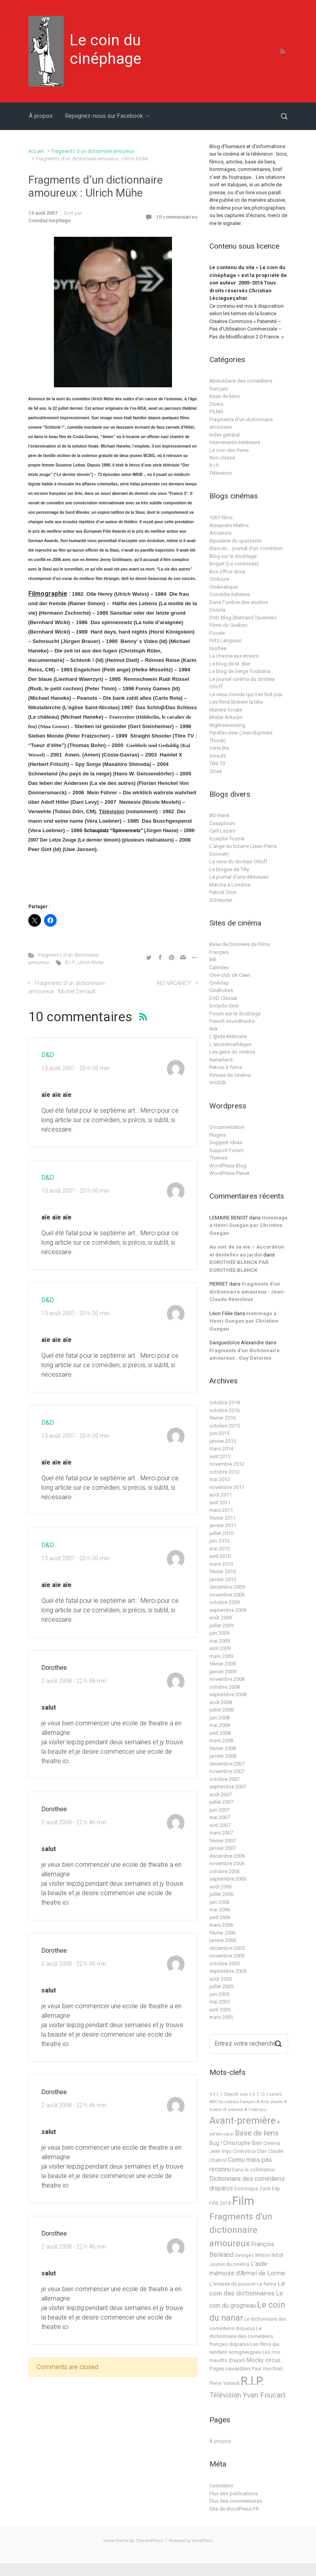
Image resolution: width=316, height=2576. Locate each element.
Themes (218, 1158)
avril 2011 (220, 1502)
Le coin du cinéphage (105, 49)
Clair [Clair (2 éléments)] (262, 2151)
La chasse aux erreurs (234, 656)
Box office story (227, 571)
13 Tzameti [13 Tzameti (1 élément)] (271, 2094)
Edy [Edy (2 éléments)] (276, 2188)
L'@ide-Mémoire (228, 1036)
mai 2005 (219, 2002)
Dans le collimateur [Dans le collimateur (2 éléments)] (253, 2170)
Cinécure (219, 579)
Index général (224, 435)
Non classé (222, 458)
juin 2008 (219, 1718)
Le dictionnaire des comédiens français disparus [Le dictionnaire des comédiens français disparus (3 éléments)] (241, 2336)
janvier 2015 (222, 1441)
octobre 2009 (224, 1602)
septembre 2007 (227, 1787)
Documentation (226, 1127)
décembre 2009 (227, 1587)
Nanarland (221, 1060)
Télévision (220, 473)
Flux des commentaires (235, 2501)
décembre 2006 (227, 1856)
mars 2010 (221, 1564)
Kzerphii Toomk (227, 839)
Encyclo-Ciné (223, 1006)
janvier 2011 (222, 1525)
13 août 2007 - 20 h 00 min (75, 1068)
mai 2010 (219, 1549)
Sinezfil (217, 756)
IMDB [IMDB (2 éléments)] (277, 2255)
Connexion (221, 2486)
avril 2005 (220, 2010)
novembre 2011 (226, 1487)
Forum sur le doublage (235, 1014)
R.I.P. (70, 962)
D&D (47, 1055)
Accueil (36, 151)
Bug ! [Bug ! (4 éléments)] (215, 2143)
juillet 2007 (221, 1802)
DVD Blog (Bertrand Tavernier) (243, 618)
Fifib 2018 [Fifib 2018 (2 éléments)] (220, 2203)
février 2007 (222, 1841)
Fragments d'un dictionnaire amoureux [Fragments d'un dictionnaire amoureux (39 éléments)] (240, 2230)
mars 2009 (221, 1656)
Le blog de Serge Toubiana (239, 671)
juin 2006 (219, 1902)
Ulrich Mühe (90, 962)
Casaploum (222, 823)
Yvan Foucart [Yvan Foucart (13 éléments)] (263, 2395)
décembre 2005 (227, 1948)
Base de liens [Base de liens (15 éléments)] (257, 2132)
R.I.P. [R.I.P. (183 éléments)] (252, 2381)
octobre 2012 (224, 1472)
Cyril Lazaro (222, 831)
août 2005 (220, 1979)
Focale (217, 633)
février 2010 (222, 1571)
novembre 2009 (226, 1595)
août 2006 (220, 1887)
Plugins (217, 1135)
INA (213, 1029)
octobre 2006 (224, 1871)
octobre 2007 (224, 1779)
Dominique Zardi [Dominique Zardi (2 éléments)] (252, 2188)
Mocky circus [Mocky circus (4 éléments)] (264, 2360)
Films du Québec (228, 625)
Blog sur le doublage (233, 556)
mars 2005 (221, 2017)
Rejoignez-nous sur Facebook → (107, 115)
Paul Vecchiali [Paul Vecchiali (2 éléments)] (267, 2369)
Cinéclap (219, 983)
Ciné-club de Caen (229, 975)
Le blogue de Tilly (229, 869)
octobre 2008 (224, 1687)
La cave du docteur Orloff (238, 861)
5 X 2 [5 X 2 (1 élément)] (254, 2094)
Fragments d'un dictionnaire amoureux (93, 151)
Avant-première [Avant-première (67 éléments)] (242, 2120)
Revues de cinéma (230, 1075)
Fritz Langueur (225, 640)
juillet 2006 (221, 1894)
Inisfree (217, 648)
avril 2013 (220, 1456)
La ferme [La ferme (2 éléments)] (267, 2284)
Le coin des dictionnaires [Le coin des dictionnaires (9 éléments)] (247, 2288)
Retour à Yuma (225, 1067)
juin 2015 (219, 1433)
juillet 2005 (221, 1986)
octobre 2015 (224, 1426)
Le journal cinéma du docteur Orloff (242, 683)
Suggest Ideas (225, 1142)
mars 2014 (221, 1449)
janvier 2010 (222, 1579)
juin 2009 (219, 1633)
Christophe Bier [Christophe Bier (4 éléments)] (242, 2143)
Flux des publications (233, 2493)
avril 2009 (220, 1648)
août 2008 (220, 1702)
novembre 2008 (226, 1679)
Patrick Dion (223, 892)
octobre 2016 (224, 1410)
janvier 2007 (222, 1848)
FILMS (216, 411)
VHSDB (217, 1082)
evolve (109, 2540)
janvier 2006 (222, 1940)
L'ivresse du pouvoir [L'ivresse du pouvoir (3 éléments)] (232, 2284)
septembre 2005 (227, 1971)
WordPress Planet (229, 1173)
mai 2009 (219, 1641)
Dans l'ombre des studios (238, 602)
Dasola (217, 610)
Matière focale (225, 710)
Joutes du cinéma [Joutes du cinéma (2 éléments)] (229, 2264)
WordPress (202, 2540)
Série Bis (219, 748)
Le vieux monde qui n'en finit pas (246, 694)
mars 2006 (221, 1925)
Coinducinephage (49, 220)
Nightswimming (227, 725)
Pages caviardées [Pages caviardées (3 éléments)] (230, 2369)
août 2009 (220, 1618)
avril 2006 (220, 1917)
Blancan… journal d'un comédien (246, 548)
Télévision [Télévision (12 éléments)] (225, 2395)
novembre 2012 (226, 1464)
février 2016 (222, 1418)
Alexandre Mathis (229, 525)
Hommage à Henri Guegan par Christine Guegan (248, 1225)
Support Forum (226, 1150)
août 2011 (220, 1495)
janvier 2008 (222, 1756)
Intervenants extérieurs (234, 442)
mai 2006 (219, 1909)
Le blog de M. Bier (229, 664)
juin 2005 (219, 1994)
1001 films (221, 517)
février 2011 (222, 1518)
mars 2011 (221, 1510)
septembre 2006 (227, 1879)
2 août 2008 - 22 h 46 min (73, 1681)
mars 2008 (221, 1740)
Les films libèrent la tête (236, 702)
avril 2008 (220, 1733)
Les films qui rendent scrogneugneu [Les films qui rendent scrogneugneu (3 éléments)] (244, 2348)
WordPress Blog (227, 1166)
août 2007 (220, 1794)
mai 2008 (219, 1725)
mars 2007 (221, 1833)
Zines (215, 771)
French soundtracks (232, 1021)
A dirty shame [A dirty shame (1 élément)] (270, 2101)
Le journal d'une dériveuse (238, 877)
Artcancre (220, 533)
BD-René (219, 815)
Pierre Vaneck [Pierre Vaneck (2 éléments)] (224, 2383)
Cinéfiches (221, 990)
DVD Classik (223, 998)
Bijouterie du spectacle (235, 541)
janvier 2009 (222, 1672)
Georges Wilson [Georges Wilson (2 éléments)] (252, 2255)
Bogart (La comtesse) (234, 564)
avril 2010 (220, 1556)
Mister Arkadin (225, 717)
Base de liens (224, 396)
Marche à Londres (229, 885)
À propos (41, 115)
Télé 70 (217, 763)
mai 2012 (219, 1479)
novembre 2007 (226, 1771)
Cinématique (223, 587)
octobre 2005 (224, 1963)
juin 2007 (219, 1810)
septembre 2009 (227, 1610)
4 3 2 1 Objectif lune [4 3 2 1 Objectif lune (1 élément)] (228, 2094)
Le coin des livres (229, 450)
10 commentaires (177, 217)
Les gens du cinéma (232, 1052)
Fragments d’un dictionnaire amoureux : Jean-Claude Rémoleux (247, 1291)
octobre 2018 (224, 1402)
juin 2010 (219, 1541)
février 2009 (222, 1664)
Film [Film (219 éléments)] (243, 2201)
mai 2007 (219, 1817)
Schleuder (220, 900)
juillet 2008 (221, 1710)
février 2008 (222, 1748)
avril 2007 (220, 1825)
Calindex (219, 967)
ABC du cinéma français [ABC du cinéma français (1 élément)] (232, 2101)
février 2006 (222, 1933)
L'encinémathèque (230, 1044)
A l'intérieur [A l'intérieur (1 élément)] (255, 2109)
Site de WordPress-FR (234, 2509)
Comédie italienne (229, 594)
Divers (216, 404)
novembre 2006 (226, 1863)
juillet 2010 (221, 1533)
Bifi (212, 960)
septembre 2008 (227, 1694)
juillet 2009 (221, 1625)
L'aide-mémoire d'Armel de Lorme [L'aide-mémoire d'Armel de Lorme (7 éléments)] (247, 2268)
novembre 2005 (226, 1956)
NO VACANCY (174, 983)
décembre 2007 (227, 1764)
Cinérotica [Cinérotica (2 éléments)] (244, 2151)
